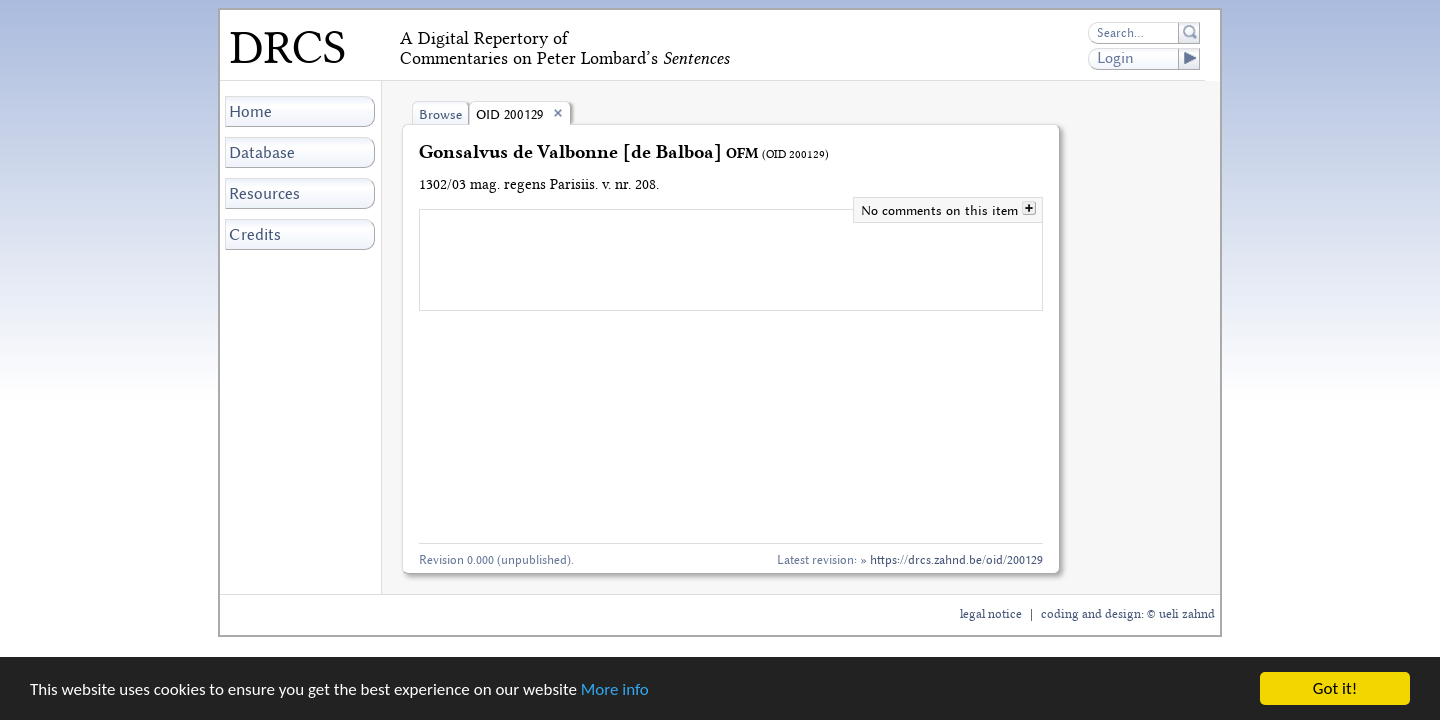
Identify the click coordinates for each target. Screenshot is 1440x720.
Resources (264, 193)
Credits (255, 234)
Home (250, 111)
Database (262, 152)
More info (615, 689)
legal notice (991, 614)
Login (1148, 59)
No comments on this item (941, 210)
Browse (440, 114)
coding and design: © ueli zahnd (1128, 614)
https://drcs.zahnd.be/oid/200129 (956, 559)
